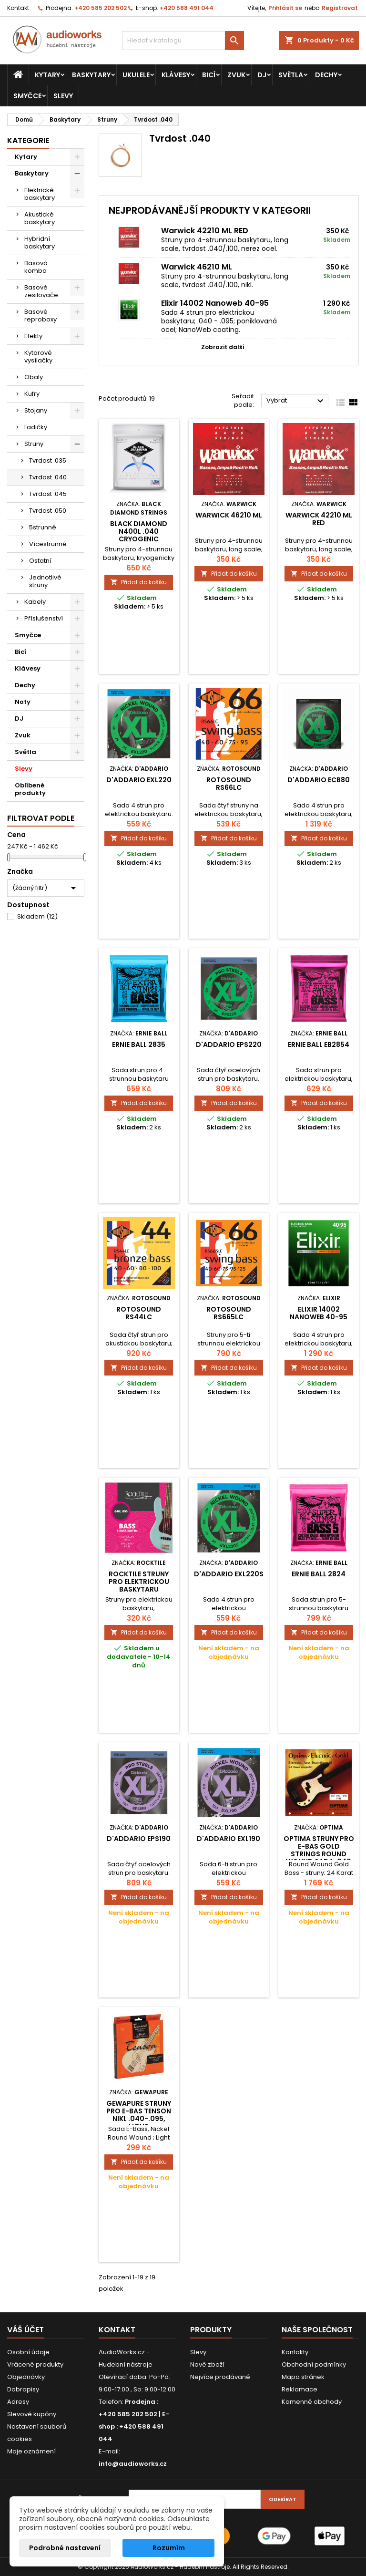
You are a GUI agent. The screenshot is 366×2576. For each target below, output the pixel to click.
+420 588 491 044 (187, 8)
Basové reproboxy (40, 315)
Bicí (208, 75)
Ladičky (35, 427)
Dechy (326, 75)
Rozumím (168, 2548)
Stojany (35, 410)
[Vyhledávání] (183, 40)
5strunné (42, 527)
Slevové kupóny (31, 2414)
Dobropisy (23, 2389)
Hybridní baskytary (39, 242)
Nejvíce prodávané (220, 2376)
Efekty (33, 336)
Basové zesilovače (41, 291)
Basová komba (36, 267)
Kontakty (295, 2352)
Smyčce (27, 96)
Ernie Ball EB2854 (318, 1044)
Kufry (32, 393)
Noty (22, 701)
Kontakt (18, 8)
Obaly (33, 377)
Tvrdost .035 (47, 460)
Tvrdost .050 (47, 510)
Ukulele (136, 75)
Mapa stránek (303, 2376)
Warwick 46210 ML (196, 266)
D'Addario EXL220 (139, 780)
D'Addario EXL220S (229, 1574)
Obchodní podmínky (314, 2364)
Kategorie (28, 140)
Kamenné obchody (312, 2401)
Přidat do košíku (139, 582)
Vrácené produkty (35, 2364)
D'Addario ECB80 (318, 780)
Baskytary (91, 75)
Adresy (18, 2401)
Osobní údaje (28, 2352)
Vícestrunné (48, 543)
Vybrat (296, 401)
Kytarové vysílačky (38, 356)
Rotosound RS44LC (138, 1313)
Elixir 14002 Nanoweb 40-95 (215, 303)
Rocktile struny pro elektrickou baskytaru (139, 1581)
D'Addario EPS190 (139, 1838)
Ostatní (40, 560)
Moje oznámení (31, 2451)
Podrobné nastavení (65, 2548)
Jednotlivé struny (45, 581)
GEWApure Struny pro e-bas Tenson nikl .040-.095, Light (138, 2115)
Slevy (63, 96)
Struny (33, 443)
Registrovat (340, 8)
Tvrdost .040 (48, 477)
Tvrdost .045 (48, 493)
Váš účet (25, 2329)
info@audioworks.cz (133, 2463)
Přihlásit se (285, 8)
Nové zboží (207, 2364)
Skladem (37, 916)
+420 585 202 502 (100, 8)
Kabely (35, 601)
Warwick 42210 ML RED (204, 230)
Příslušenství (43, 618)
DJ (261, 75)
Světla (290, 75)
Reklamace (299, 2389)
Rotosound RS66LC (228, 783)
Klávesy (176, 75)
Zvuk (236, 75)
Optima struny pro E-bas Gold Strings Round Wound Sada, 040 (319, 1850)
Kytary (47, 75)
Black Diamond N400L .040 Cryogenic (138, 531)
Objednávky (26, 2376)
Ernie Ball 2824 (319, 1574)
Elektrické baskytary (39, 194)
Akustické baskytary (39, 218)
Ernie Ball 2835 (138, 1044)
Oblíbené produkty (30, 789)
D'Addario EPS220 (229, 1044)
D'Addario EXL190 (228, 1838)
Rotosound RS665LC (228, 1313)
